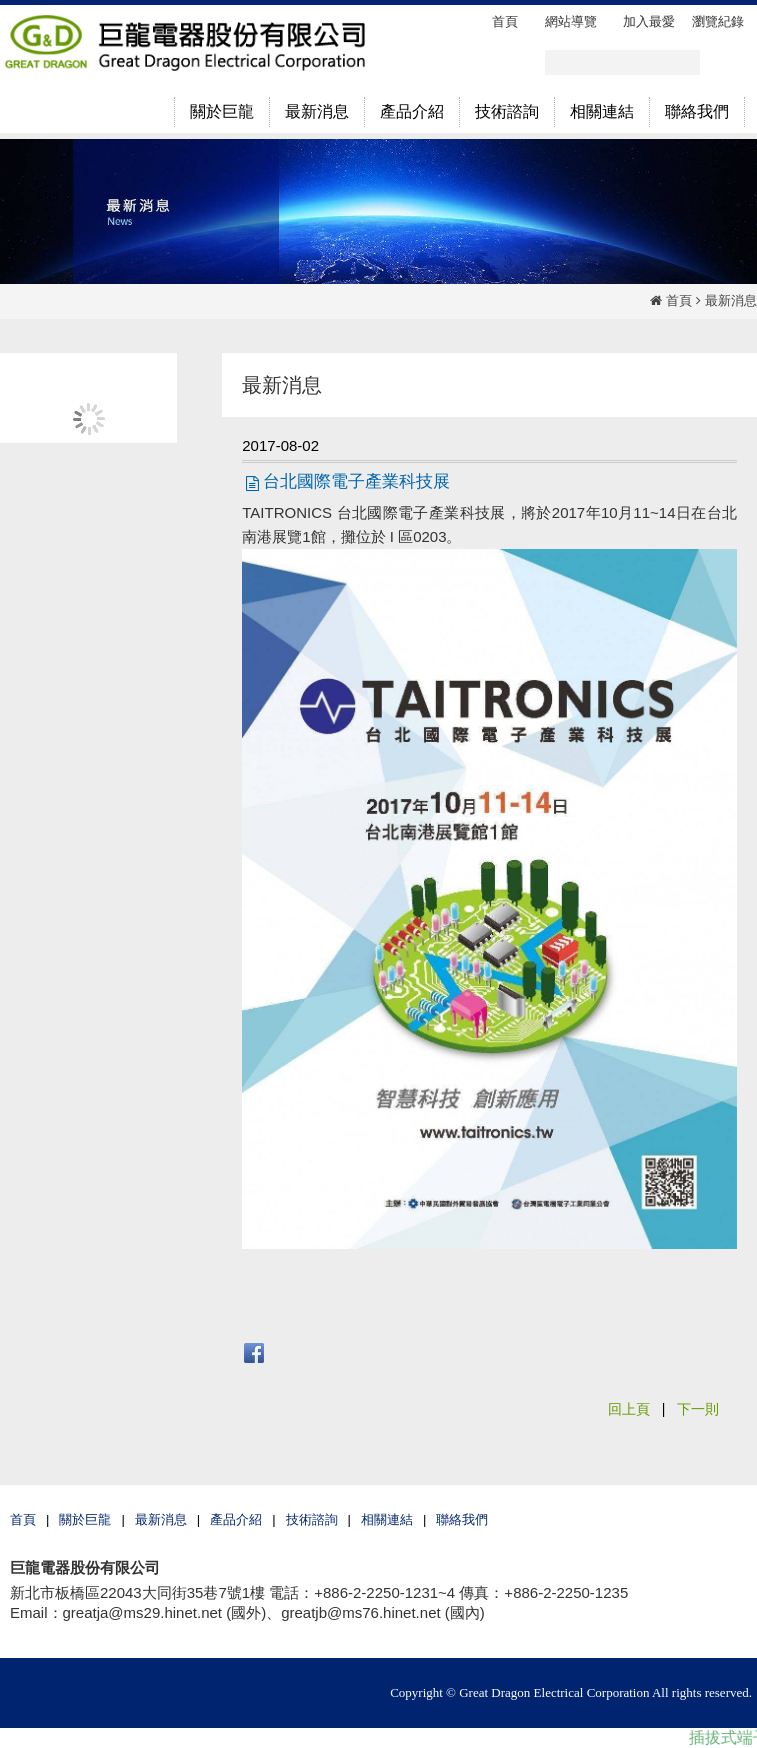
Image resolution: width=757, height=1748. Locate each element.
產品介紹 (236, 1519)
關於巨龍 (85, 1519)
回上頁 (629, 1409)
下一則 (698, 1409)
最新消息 (731, 300)
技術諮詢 (312, 1519)
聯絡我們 (462, 1519)
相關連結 (387, 1519)
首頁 (679, 300)
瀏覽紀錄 (718, 21)
